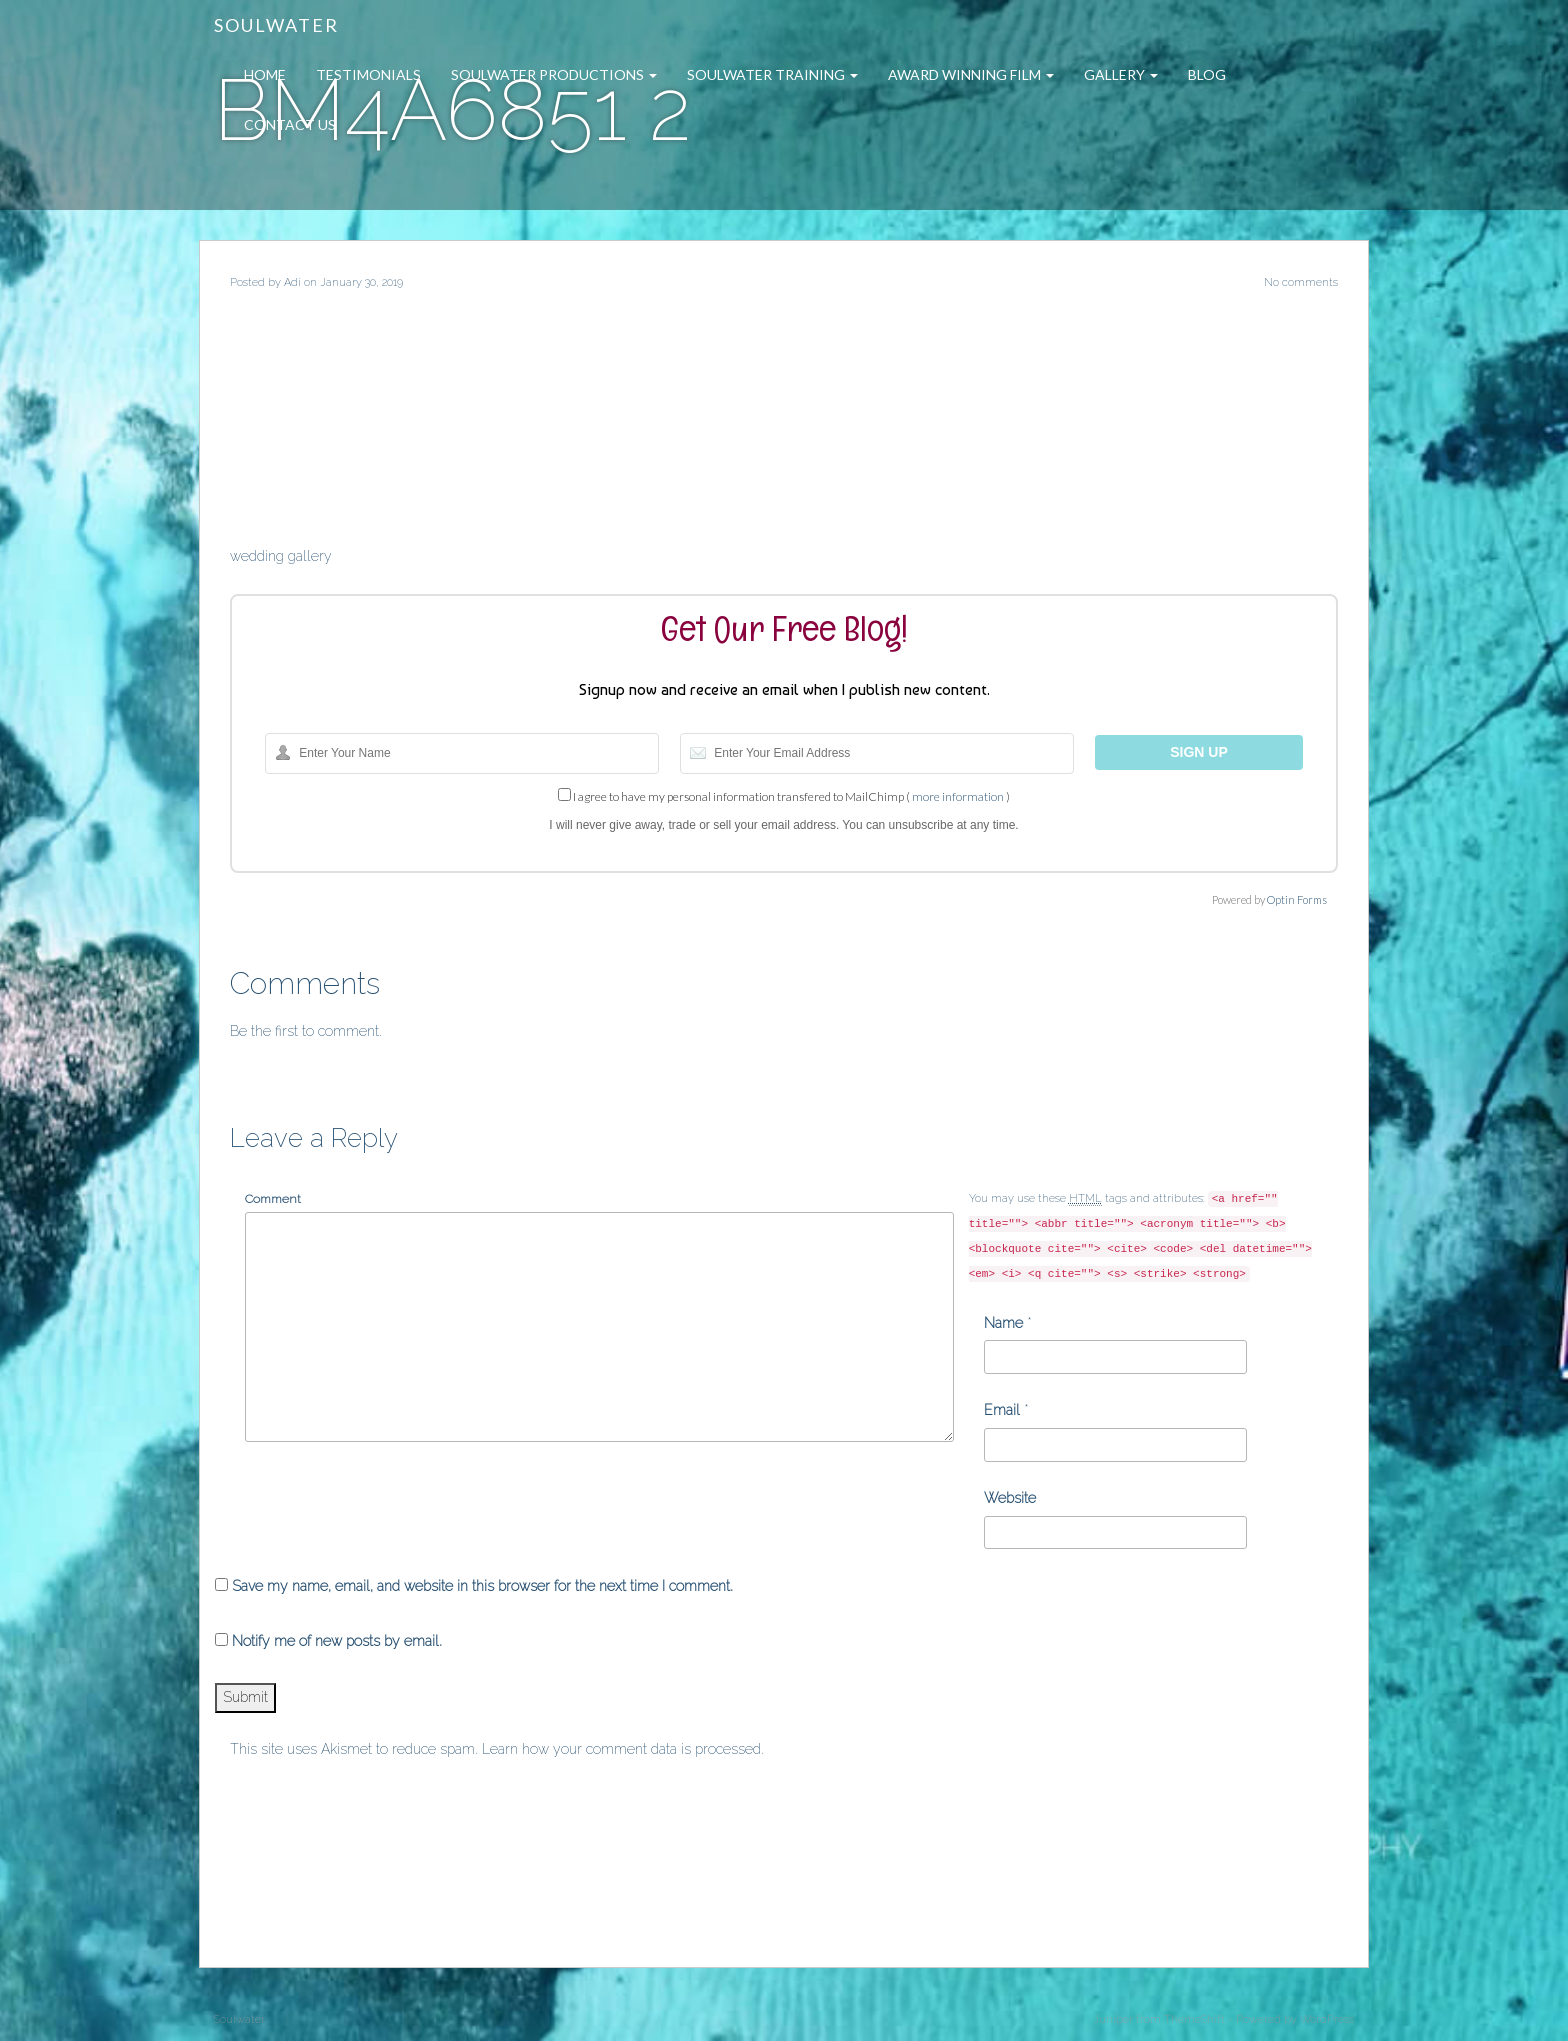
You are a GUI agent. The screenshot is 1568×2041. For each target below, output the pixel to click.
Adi (292, 282)
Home (265, 74)
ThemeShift (1194, 2019)
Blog (1207, 74)
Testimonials (368, 74)
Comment (273, 1199)
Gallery (1121, 74)
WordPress (1327, 2019)
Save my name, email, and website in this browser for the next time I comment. (482, 1586)
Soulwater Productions (554, 74)
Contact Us (290, 124)
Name (1003, 1323)
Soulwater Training (772, 74)
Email (1002, 1410)
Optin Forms (1297, 899)
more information (958, 796)
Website (1010, 1498)
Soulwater (276, 25)
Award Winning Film (971, 74)
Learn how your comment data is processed (621, 1749)
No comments (1301, 282)
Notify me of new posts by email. (337, 1641)
